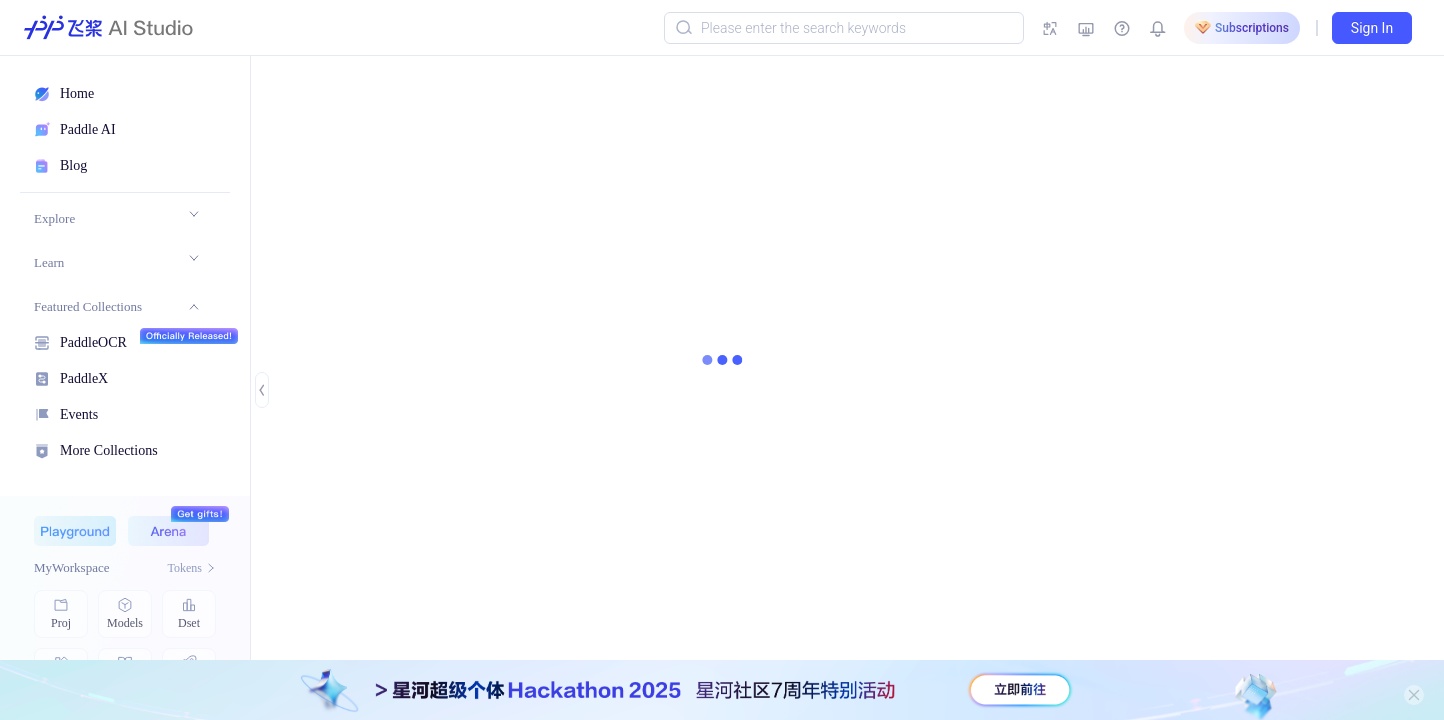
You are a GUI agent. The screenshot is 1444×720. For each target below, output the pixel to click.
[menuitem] (116, 219)
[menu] (116, 331)
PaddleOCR (93, 340)
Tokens (192, 568)
